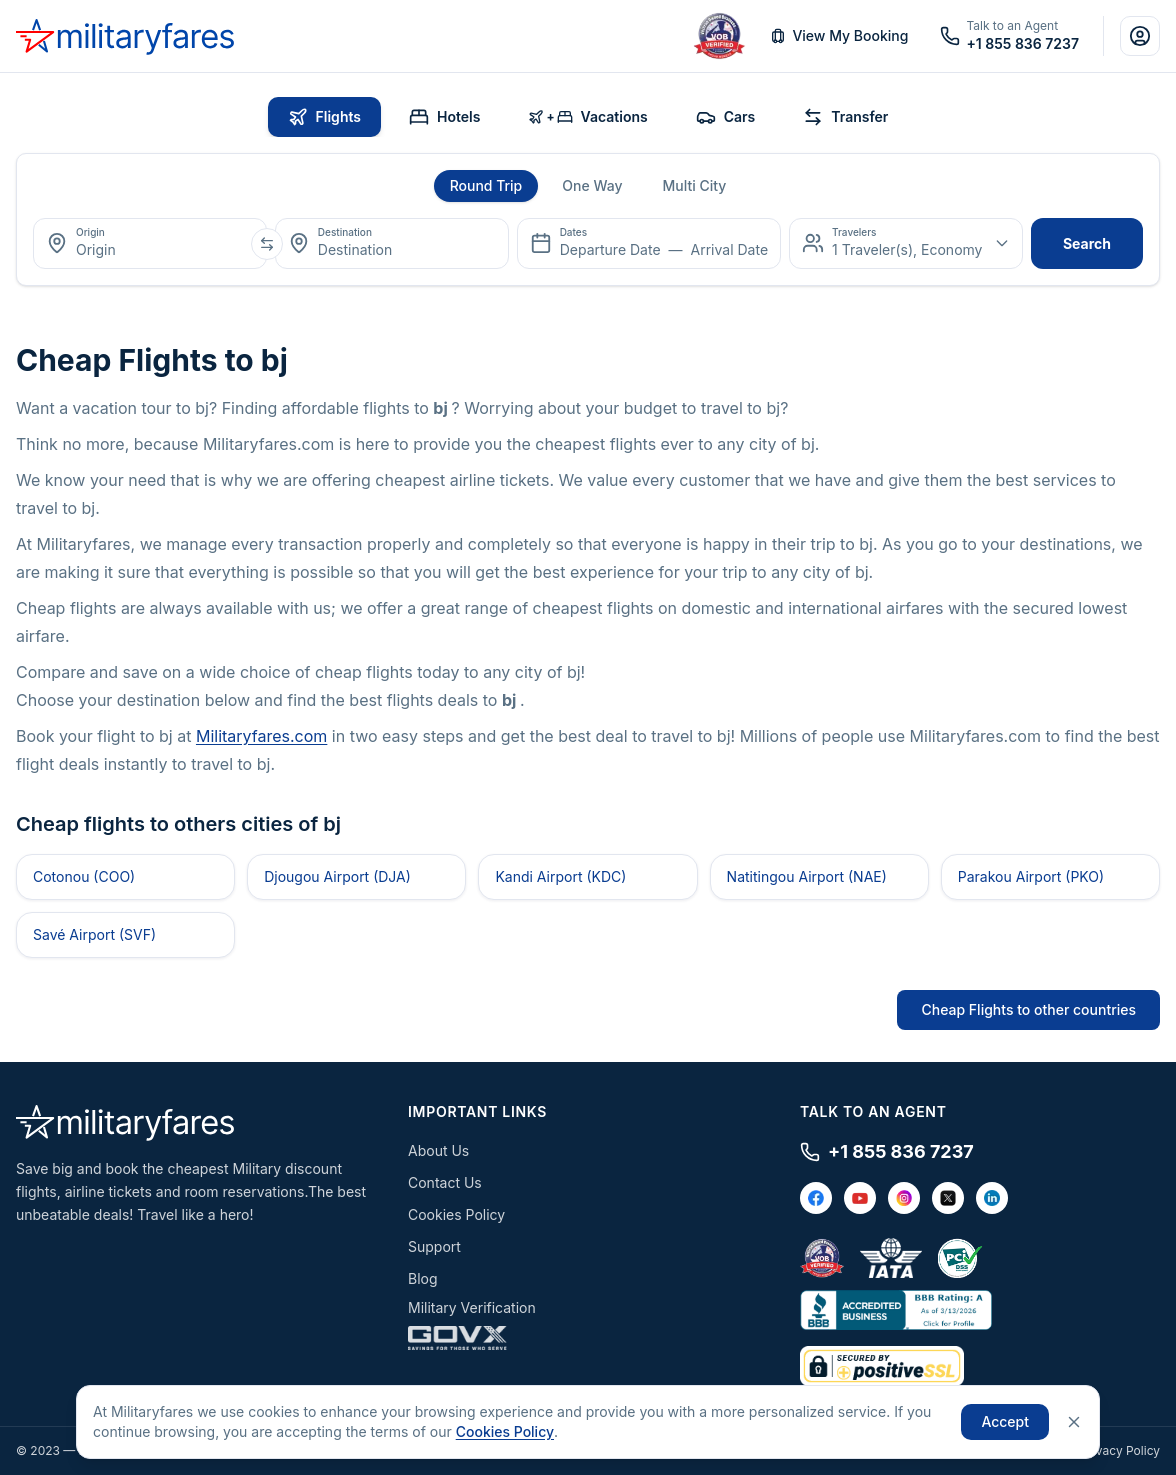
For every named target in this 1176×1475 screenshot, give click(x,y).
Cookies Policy (456, 1214)
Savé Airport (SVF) (94, 934)
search (1087, 243)
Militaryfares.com (261, 736)
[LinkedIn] (992, 1198)
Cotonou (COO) (84, 876)
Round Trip (486, 185)
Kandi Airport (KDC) (560, 876)
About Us (438, 1150)
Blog (423, 1278)
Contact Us (445, 1182)
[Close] (1074, 1422)
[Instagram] (904, 1198)
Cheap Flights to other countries (1028, 1009)
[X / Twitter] (948, 1198)
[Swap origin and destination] (267, 244)
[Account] (1140, 36)
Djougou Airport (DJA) (337, 876)
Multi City (694, 185)
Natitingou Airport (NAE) (807, 876)
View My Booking (839, 35)
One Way (592, 185)
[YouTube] (860, 1198)
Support (434, 1246)
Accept (1005, 1421)
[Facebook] (816, 1198)
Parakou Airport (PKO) (1031, 876)
